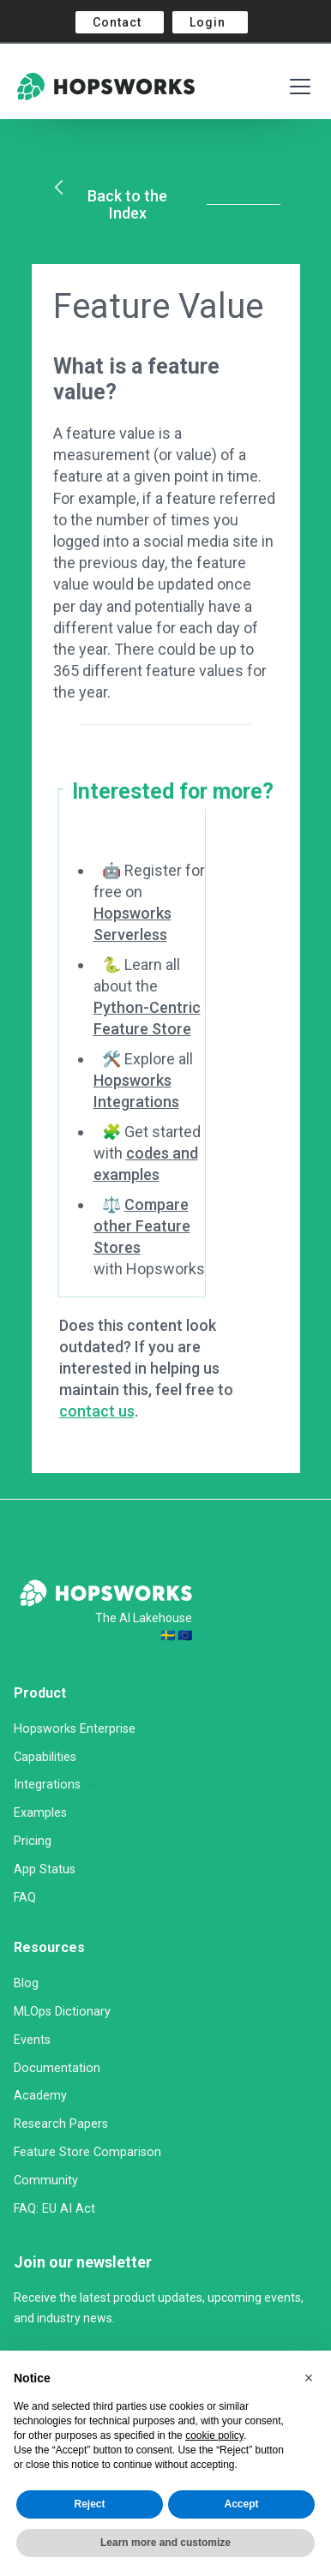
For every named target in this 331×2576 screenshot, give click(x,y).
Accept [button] (241, 2504)
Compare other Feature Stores (141, 1225)
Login (208, 22)
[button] (308, 2378)
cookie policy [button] (214, 2435)
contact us (97, 1411)
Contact (117, 22)
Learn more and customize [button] (165, 2543)
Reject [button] (89, 2504)
